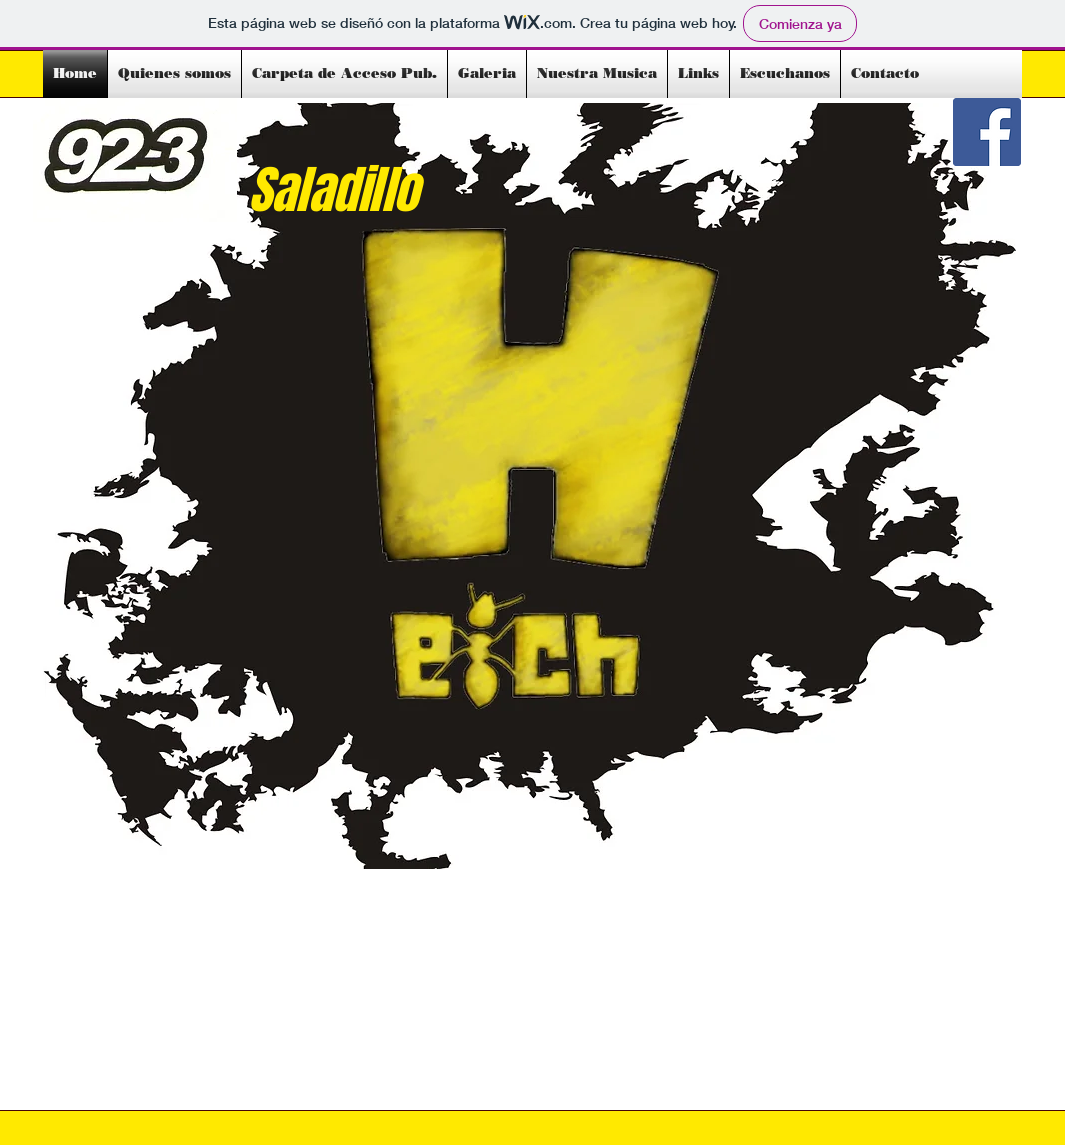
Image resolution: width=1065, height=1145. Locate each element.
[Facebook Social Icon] (987, 132)
